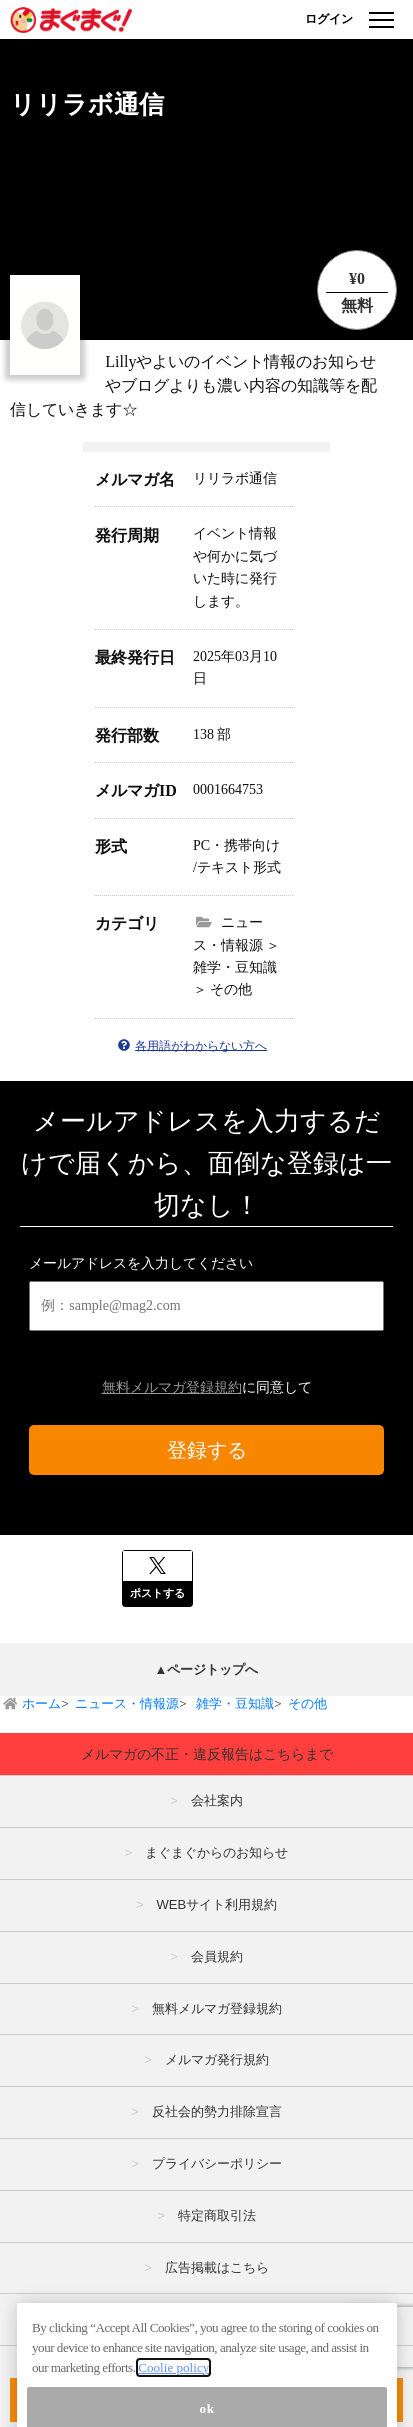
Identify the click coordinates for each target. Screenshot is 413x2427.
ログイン (329, 19)
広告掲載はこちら (217, 2267)
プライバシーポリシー (217, 2163)
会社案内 (217, 1800)
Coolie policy (173, 2402)
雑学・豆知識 (233, 1703)
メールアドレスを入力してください (141, 1263)
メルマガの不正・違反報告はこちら (217, 2318)
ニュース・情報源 (127, 1703)
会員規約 (217, 1956)
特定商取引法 (217, 2215)
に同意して (207, 1387)
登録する (207, 1450)
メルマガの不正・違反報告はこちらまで (207, 1754)
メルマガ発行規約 (217, 2059)
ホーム (41, 1703)
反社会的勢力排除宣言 (217, 2111)
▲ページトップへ (207, 1669)
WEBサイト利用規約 (216, 1904)
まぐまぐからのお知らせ (216, 1852)
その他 (307, 1703)
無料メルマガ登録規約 (172, 1387)
